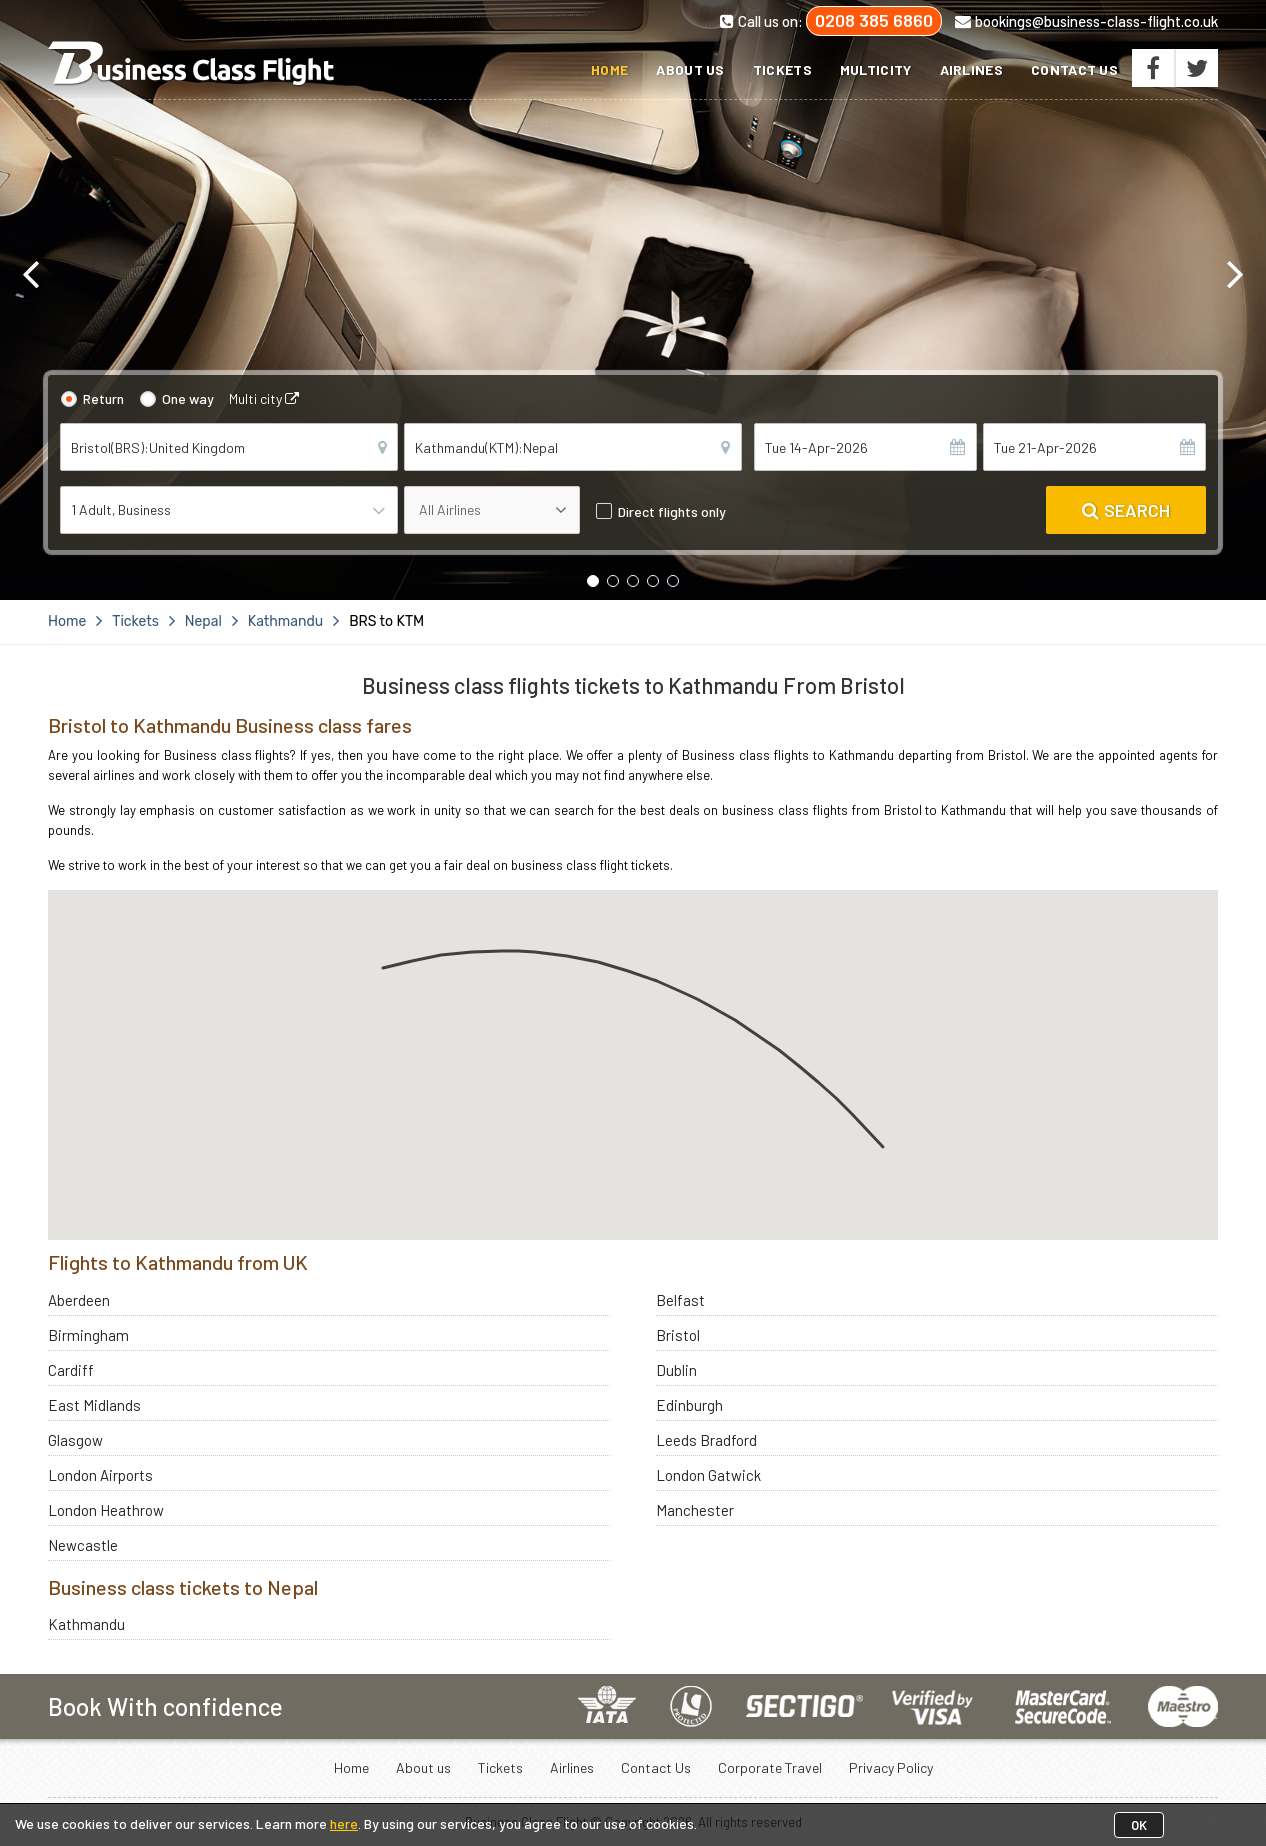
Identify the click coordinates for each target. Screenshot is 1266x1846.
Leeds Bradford (706, 1440)
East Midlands (94, 1405)
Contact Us (1074, 69)
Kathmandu (86, 1624)
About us (690, 69)
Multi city (264, 398)
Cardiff (71, 1370)
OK (1139, 1825)
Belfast (680, 1300)
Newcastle (83, 1545)
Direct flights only (672, 511)
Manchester (695, 1510)
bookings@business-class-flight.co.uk (1086, 21)
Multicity (876, 69)
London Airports (100, 1475)
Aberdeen (79, 1300)
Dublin (676, 1370)
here (344, 1823)
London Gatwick (708, 1475)
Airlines (971, 69)
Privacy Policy (891, 1767)
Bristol (678, 1335)
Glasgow (75, 1440)
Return (103, 398)
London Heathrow (106, 1510)
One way (188, 398)
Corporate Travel (770, 1767)
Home (609, 69)
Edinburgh (689, 1405)
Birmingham (88, 1335)
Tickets (782, 69)
